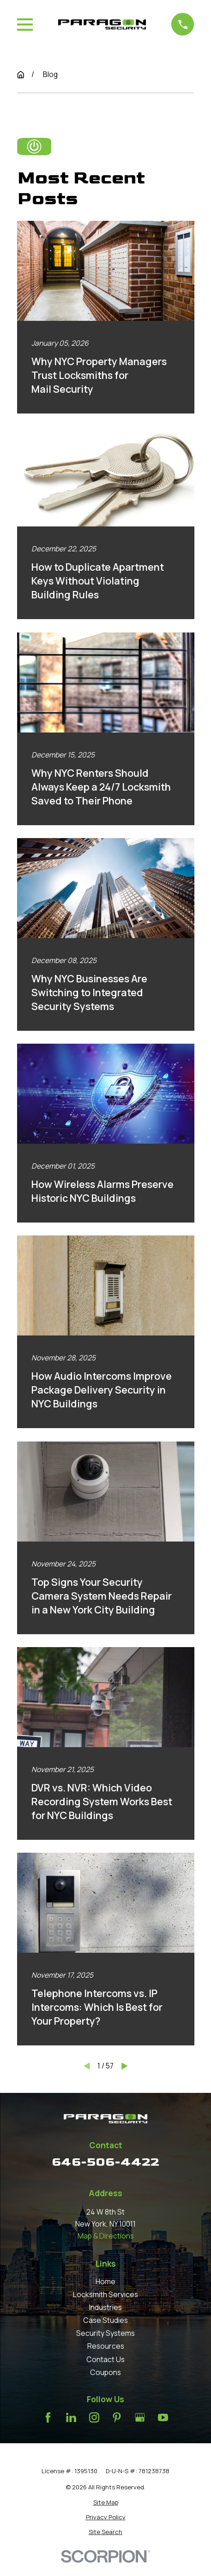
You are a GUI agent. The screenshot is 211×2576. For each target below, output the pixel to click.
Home (105, 2281)
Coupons (105, 2372)
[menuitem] (105, 2502)
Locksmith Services (105, 2294)
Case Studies (105, 2320)
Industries (105, 2307)
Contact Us (105, 2359)
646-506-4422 (105, 2161)
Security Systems (105, 2333)
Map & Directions (106, 2236)
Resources (105, 2346)
